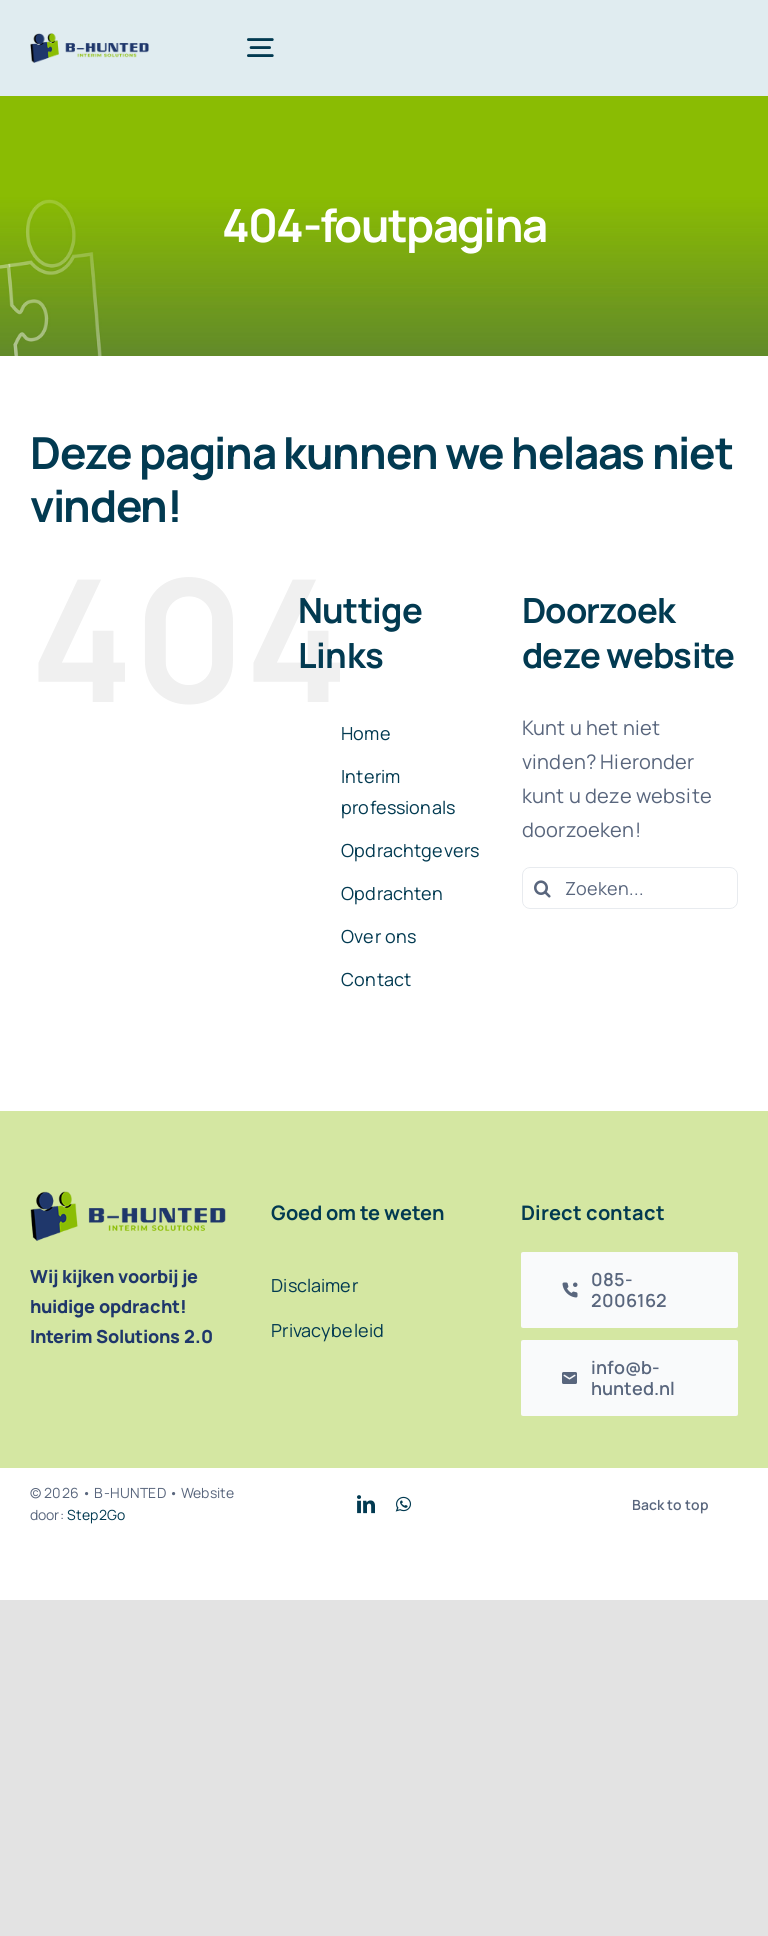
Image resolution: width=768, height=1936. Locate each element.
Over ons (378, 936)
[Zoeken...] (630, 888)
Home (366, 733)
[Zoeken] (543, 888)
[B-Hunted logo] (89, 42)
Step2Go (96, 1514)
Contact (376, 979)
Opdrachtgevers (410, 850)
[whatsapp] (403, 1504)
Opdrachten (392, 893)
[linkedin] (366, 1504)
